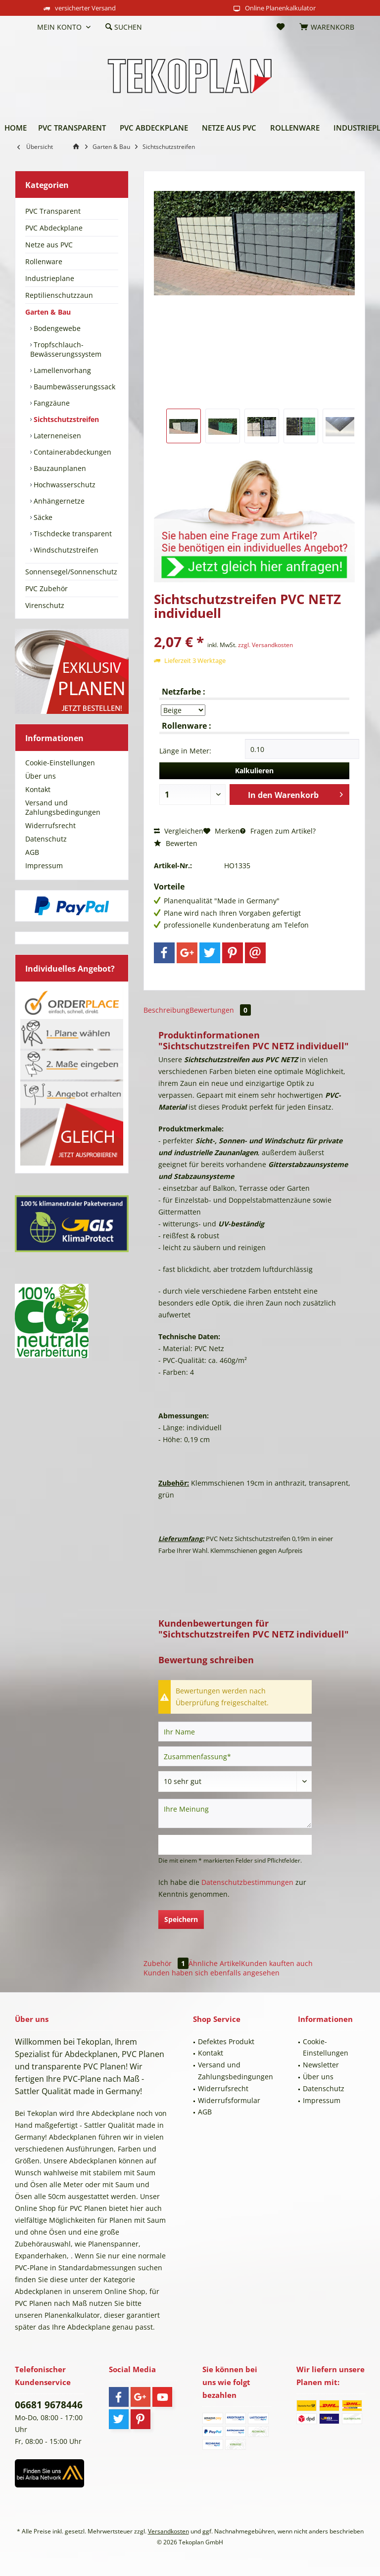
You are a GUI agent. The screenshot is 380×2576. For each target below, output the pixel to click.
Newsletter (321, 2064)
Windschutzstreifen (65, 550)
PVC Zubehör (46, 588)
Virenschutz (44, 605)
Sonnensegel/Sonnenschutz (71, 571)
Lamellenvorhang (61, 370)
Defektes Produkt (226, 2041)
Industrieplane (49, 278)
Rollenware (43, 261)
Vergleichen (178, 831)
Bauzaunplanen (59, 468)
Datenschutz (46, 838)
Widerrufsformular (229, 2100)
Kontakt (37, 789)
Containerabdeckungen (71, 452)
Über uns (40, 776)
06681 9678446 (49, 2404)
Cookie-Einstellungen (60, 762)
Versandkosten (168, 2531)
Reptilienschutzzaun (59, 295)
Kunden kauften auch (277, 1963)
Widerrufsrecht (50, 825)
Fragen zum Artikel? (278, 831)
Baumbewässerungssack (73, 386)
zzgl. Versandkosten (265, 645)
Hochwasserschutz (63, 484)
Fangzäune (51, 403)
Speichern (181, 1919)
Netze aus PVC (49, 244)
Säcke (42, 517)
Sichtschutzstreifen (65, 419)
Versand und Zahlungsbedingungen (62, 807)
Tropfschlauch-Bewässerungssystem (65, 349)
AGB (32, 852)
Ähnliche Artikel (215, 1963)
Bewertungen (220, 1010)
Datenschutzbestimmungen (247, 1882)
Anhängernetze (58, 501)
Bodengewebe (56, 328)
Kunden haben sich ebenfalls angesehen (211, 1972)
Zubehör (166, 1963)
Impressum (44, 865)
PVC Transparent (53, 211)
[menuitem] (22, 27)
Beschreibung (166, 1010)
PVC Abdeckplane (54, 228)
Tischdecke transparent (72, 533)
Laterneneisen (56, 435)
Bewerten (175, 843)
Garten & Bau (48, 312)
